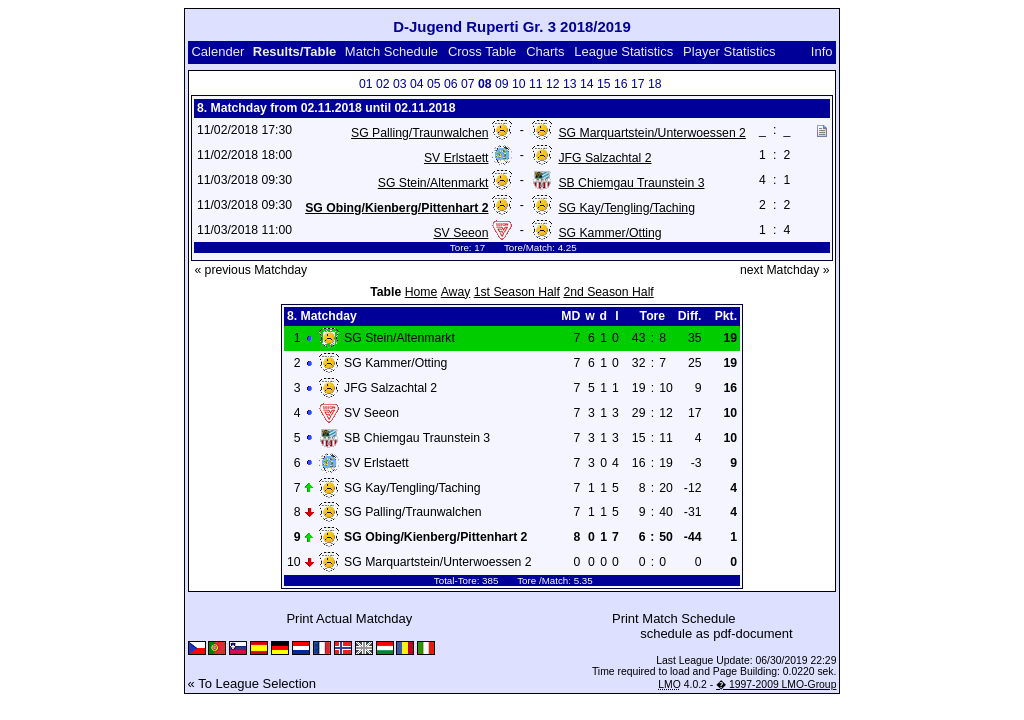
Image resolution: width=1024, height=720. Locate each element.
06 (451, 84)
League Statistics (623, 51)
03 (400, 84)
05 (434, 84)
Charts (545, 51)
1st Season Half (517, 292)
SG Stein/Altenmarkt (433, 183)
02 (383, 84)
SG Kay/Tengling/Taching (626, 208)
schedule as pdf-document (716, 633)
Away (456, 292)
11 (536, 84)
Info (822, 51)
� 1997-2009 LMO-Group (776, 684)
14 (587, 84)
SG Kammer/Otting (609, 233)
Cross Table (482, 51)
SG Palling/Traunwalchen (419, 133)
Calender (217, 51)
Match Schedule (391, 51)
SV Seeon (460, 233)
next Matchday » (785, 270)
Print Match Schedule (674, 618)
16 (621, 84)
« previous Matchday (250, 270)
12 (553, 84)
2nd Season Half (608, 292)
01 (366, 84)
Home (421, 292)
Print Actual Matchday (349, 618)
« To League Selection (252, 683)
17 (638, 84)
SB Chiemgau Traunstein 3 (631, 183)
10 (519, 84)
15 (604, 84)
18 (655, 84)
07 (468, 84)
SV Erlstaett (456, 158)
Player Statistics (729, 51)
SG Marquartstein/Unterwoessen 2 (651, 133)
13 (570, 84)
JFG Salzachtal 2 (604, 158)
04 (417, 84)
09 (502, 84)
